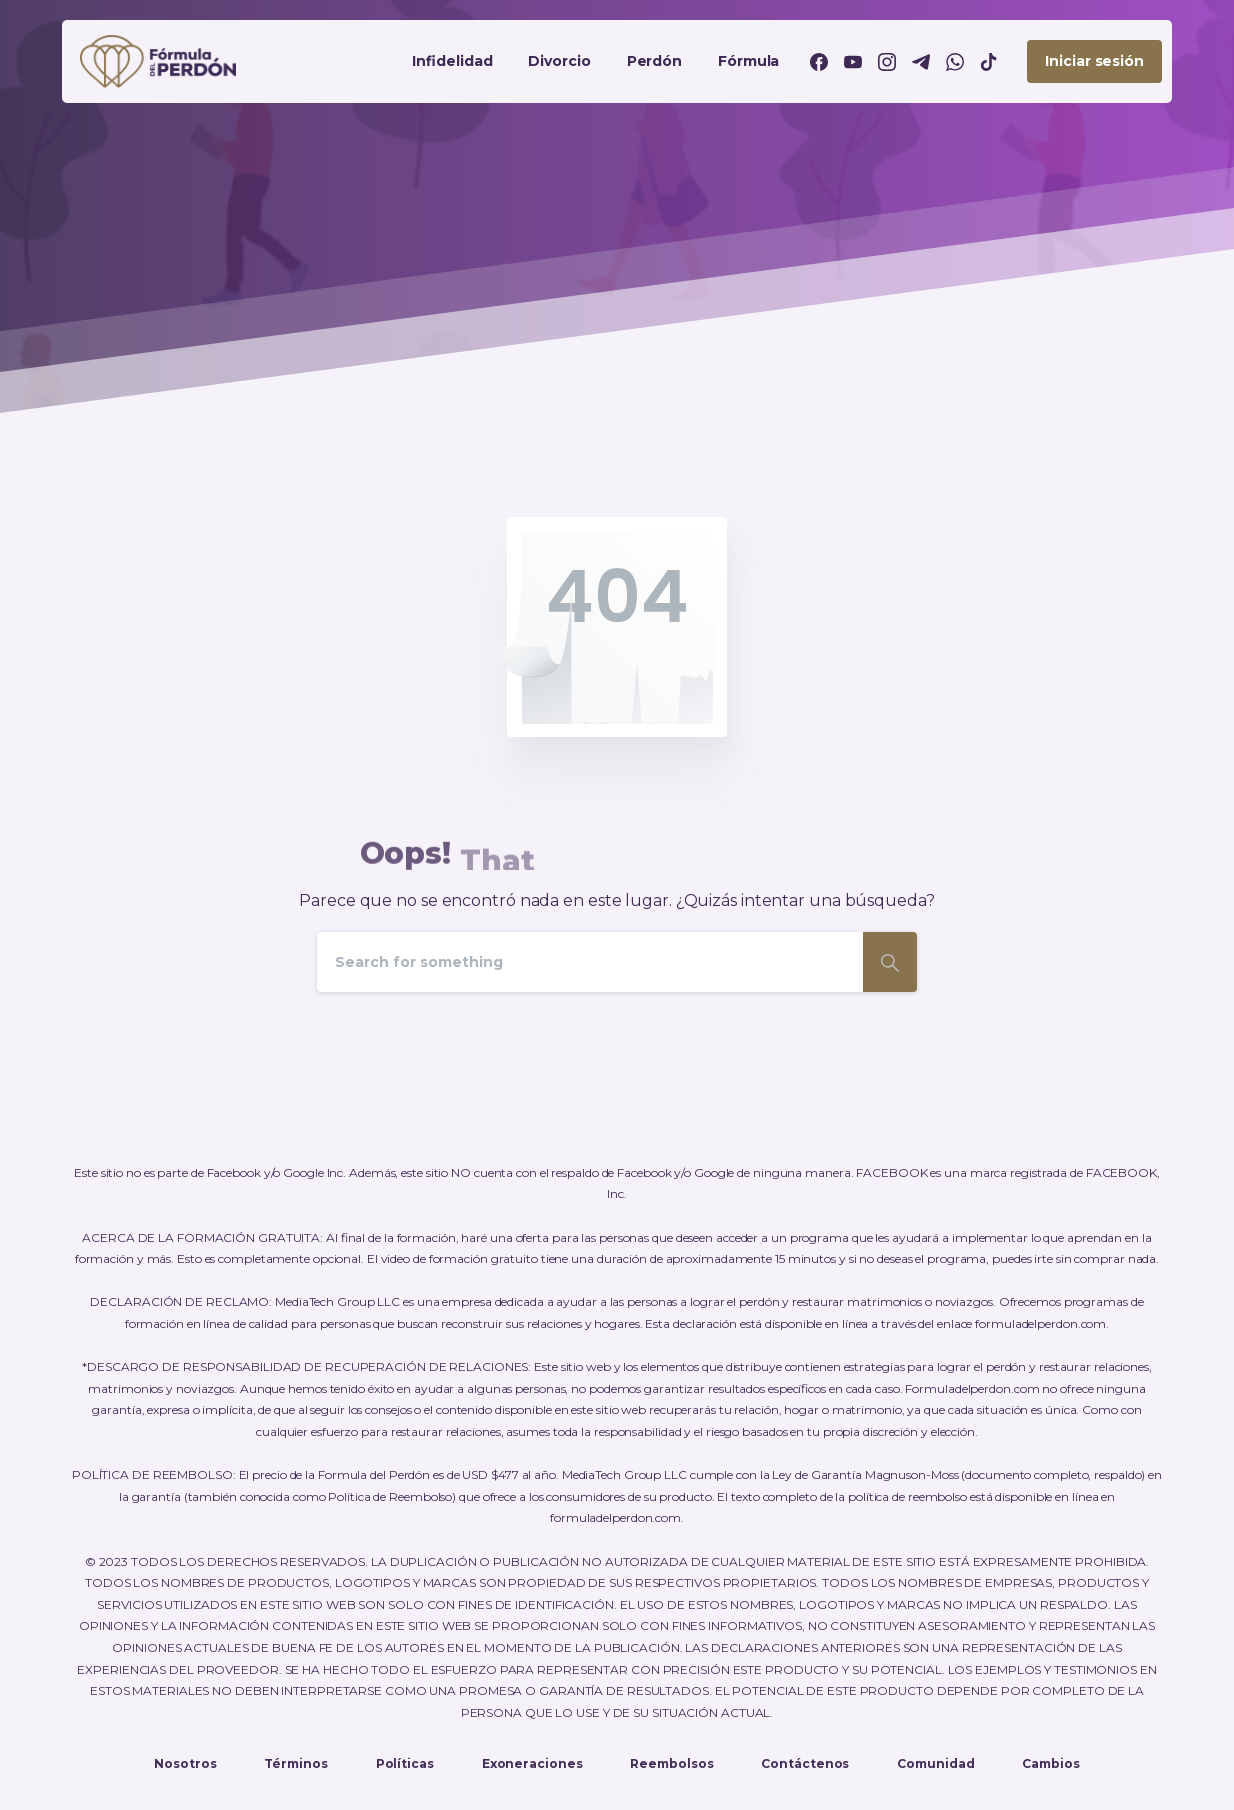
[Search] (590, 962)
